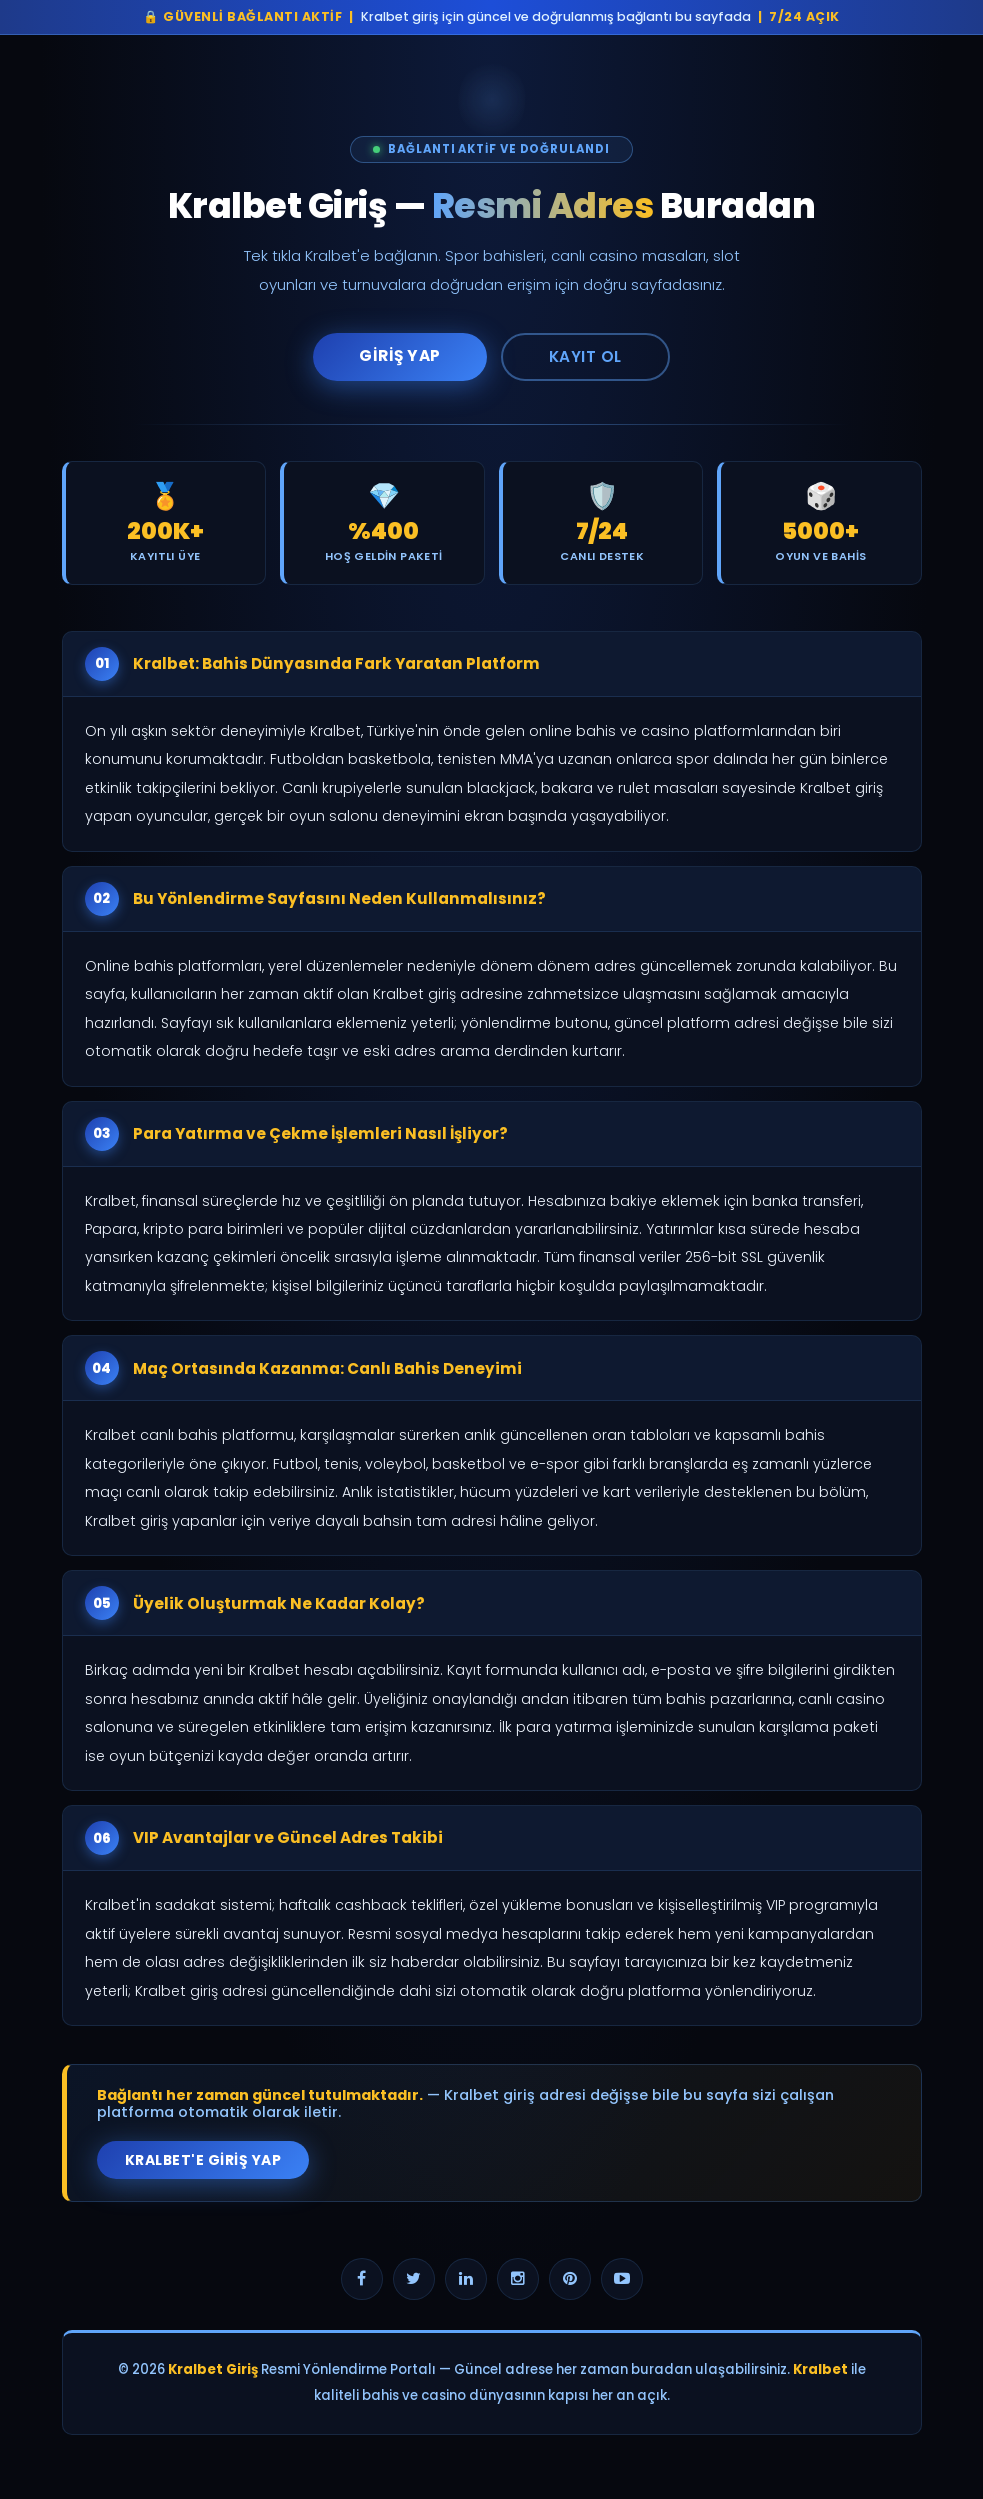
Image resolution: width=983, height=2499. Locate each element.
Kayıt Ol (585, 356)
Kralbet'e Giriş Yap (203, 2160)
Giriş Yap (400, 355)
